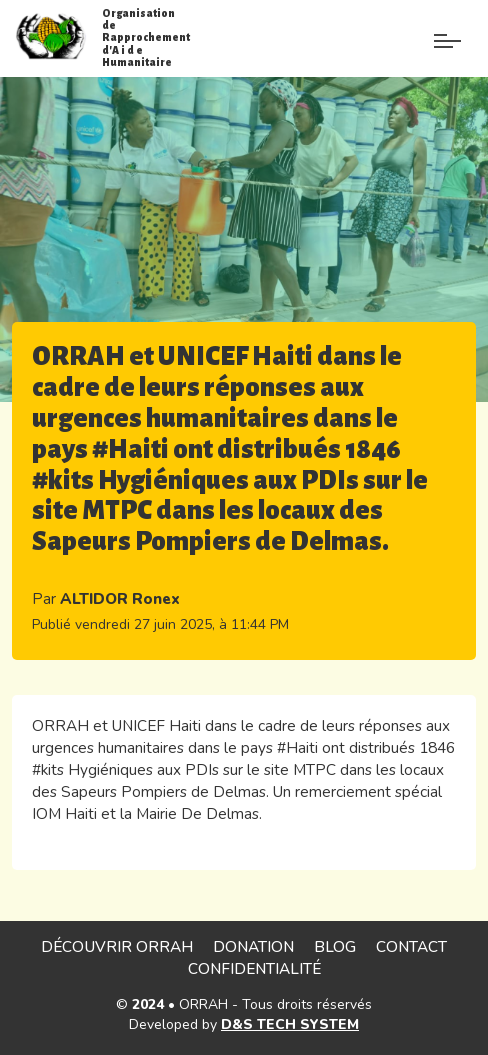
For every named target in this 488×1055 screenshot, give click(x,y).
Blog (335, 946)
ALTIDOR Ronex (120, 598)
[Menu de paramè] (401, 45)
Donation (253, 946)
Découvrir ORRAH (117, 946)
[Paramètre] (447, 27)
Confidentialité (254, 968)
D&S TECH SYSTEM (290, 1024)
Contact (411, 946)
